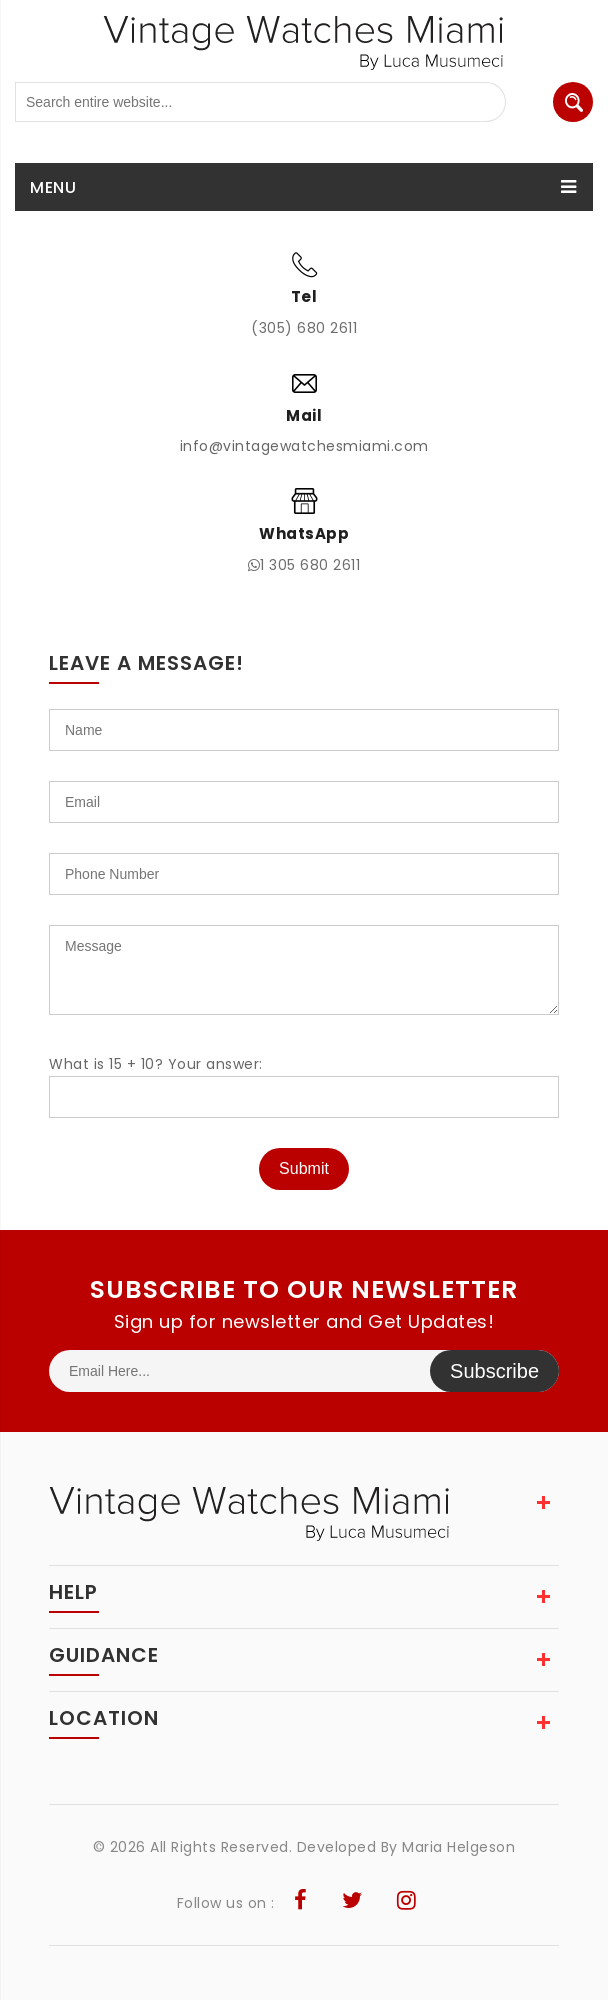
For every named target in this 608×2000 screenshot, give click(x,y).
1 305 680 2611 (304, 565)
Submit (304, 1168)
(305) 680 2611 (304, 328)
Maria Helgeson (458, 1847)
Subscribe (494, 1371)
